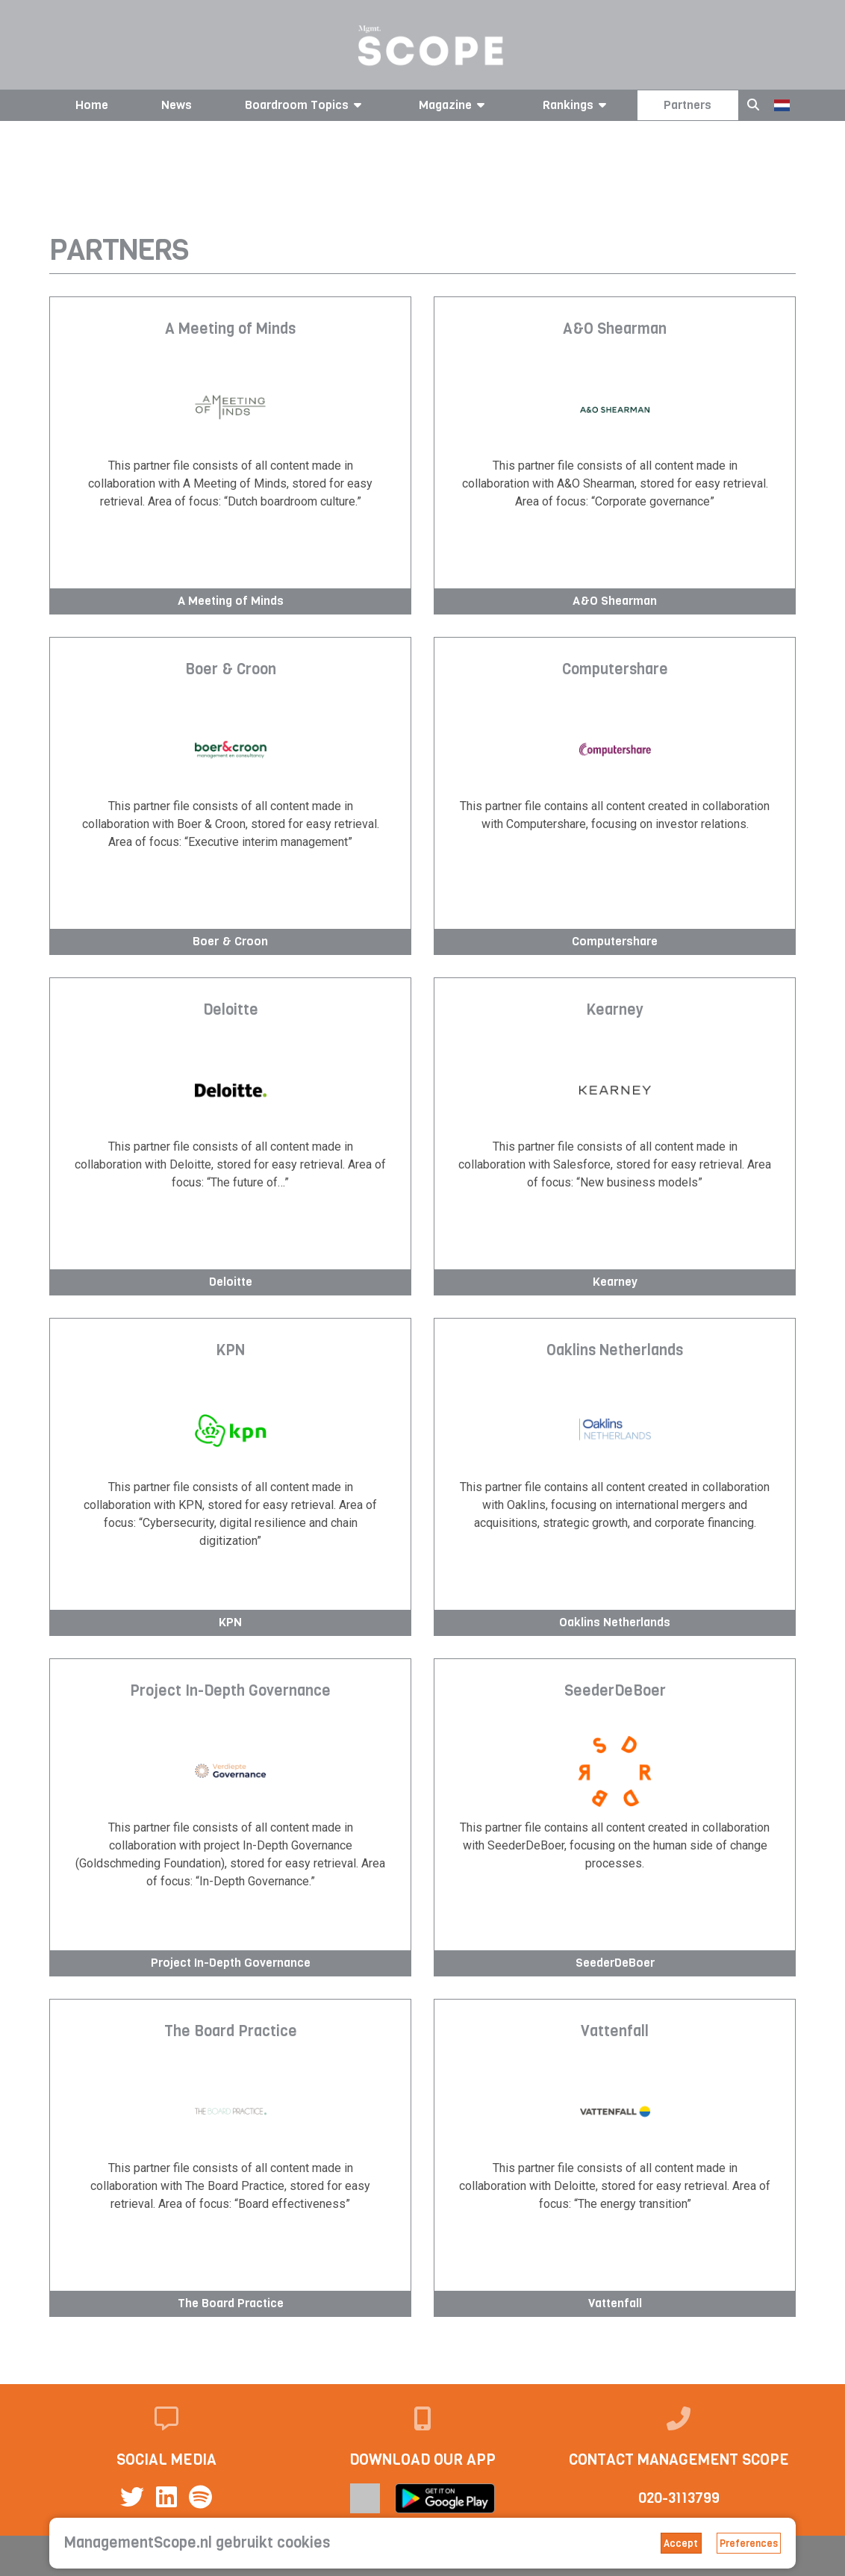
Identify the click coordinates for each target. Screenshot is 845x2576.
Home (91, 105)
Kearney (614, 1011)
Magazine (454, 105)
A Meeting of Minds (230, 330)
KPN (230, 1351)
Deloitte (230, 1011)
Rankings (577, 105)
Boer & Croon (230, 670)
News (176, 105)
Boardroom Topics (306, 105)
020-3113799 (679, 2498)
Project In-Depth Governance (230, 1692)
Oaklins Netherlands (614, 1351)
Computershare (615, 670)
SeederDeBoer (615, 1692)
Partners (687, 105)
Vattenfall (615, 2032)
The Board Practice (230, 2032)
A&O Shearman (615, 330)
